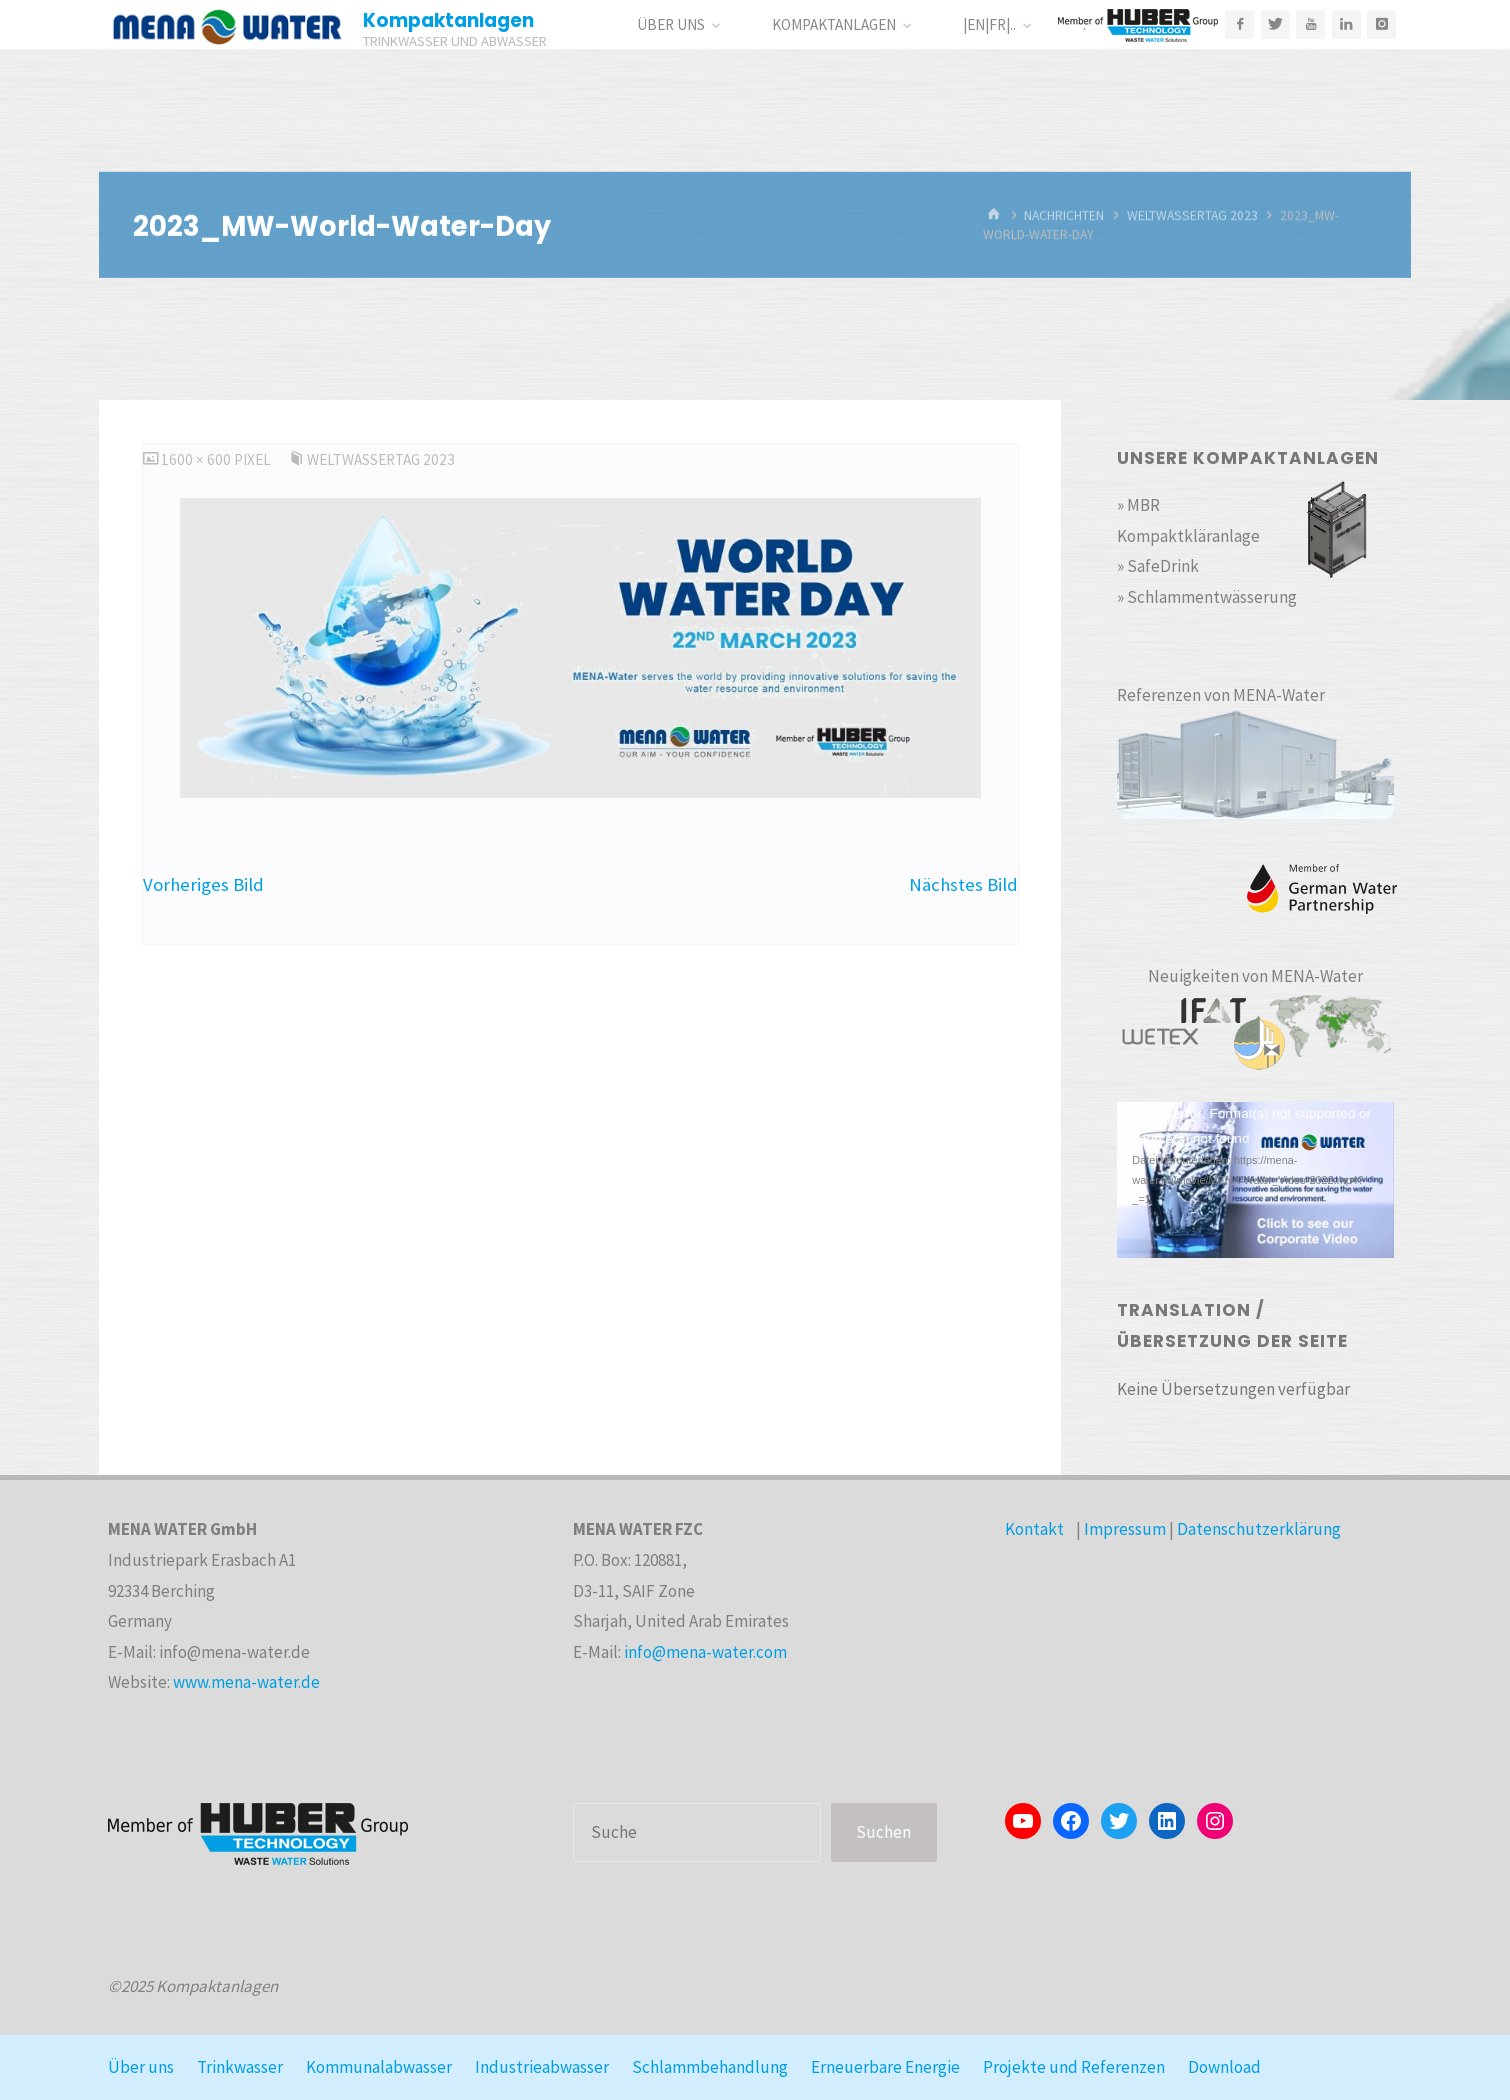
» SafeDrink (1158, 566)
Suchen (883, 1832)
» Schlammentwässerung (1207, 597)
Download (1224, 2067)
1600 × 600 (197, 459)
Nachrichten (1064, 215)
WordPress (1361, 1986)
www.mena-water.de (246, 1682)
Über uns (141, 2067)
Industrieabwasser (542, 2067)
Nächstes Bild (963, 884)
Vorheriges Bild (203, 884)
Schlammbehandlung (710, 2067)
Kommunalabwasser (379, 2067)
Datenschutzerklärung (1259, 1529)
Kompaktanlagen (448, 20)
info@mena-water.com (705, 1652)
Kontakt (1034, 1529)
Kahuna (1277, 1986)
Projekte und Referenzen (1074, 2067)
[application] (1255, 1180)
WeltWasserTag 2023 (1192, 215)
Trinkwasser (240, 2067)
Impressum (1125, 1529)
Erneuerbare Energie (885, 2067)
